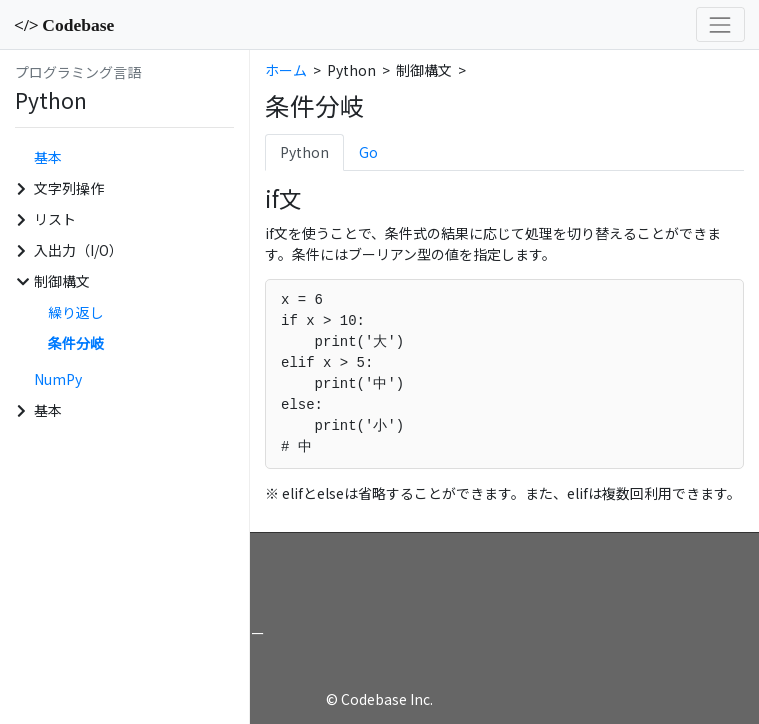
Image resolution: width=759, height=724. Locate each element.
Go (368, 152)
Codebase (64, 25)
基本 (48, 157)
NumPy (58, 379)
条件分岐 (76, 343)
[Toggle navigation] (720, 24)
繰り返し (76, 312)
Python (304, 152)
